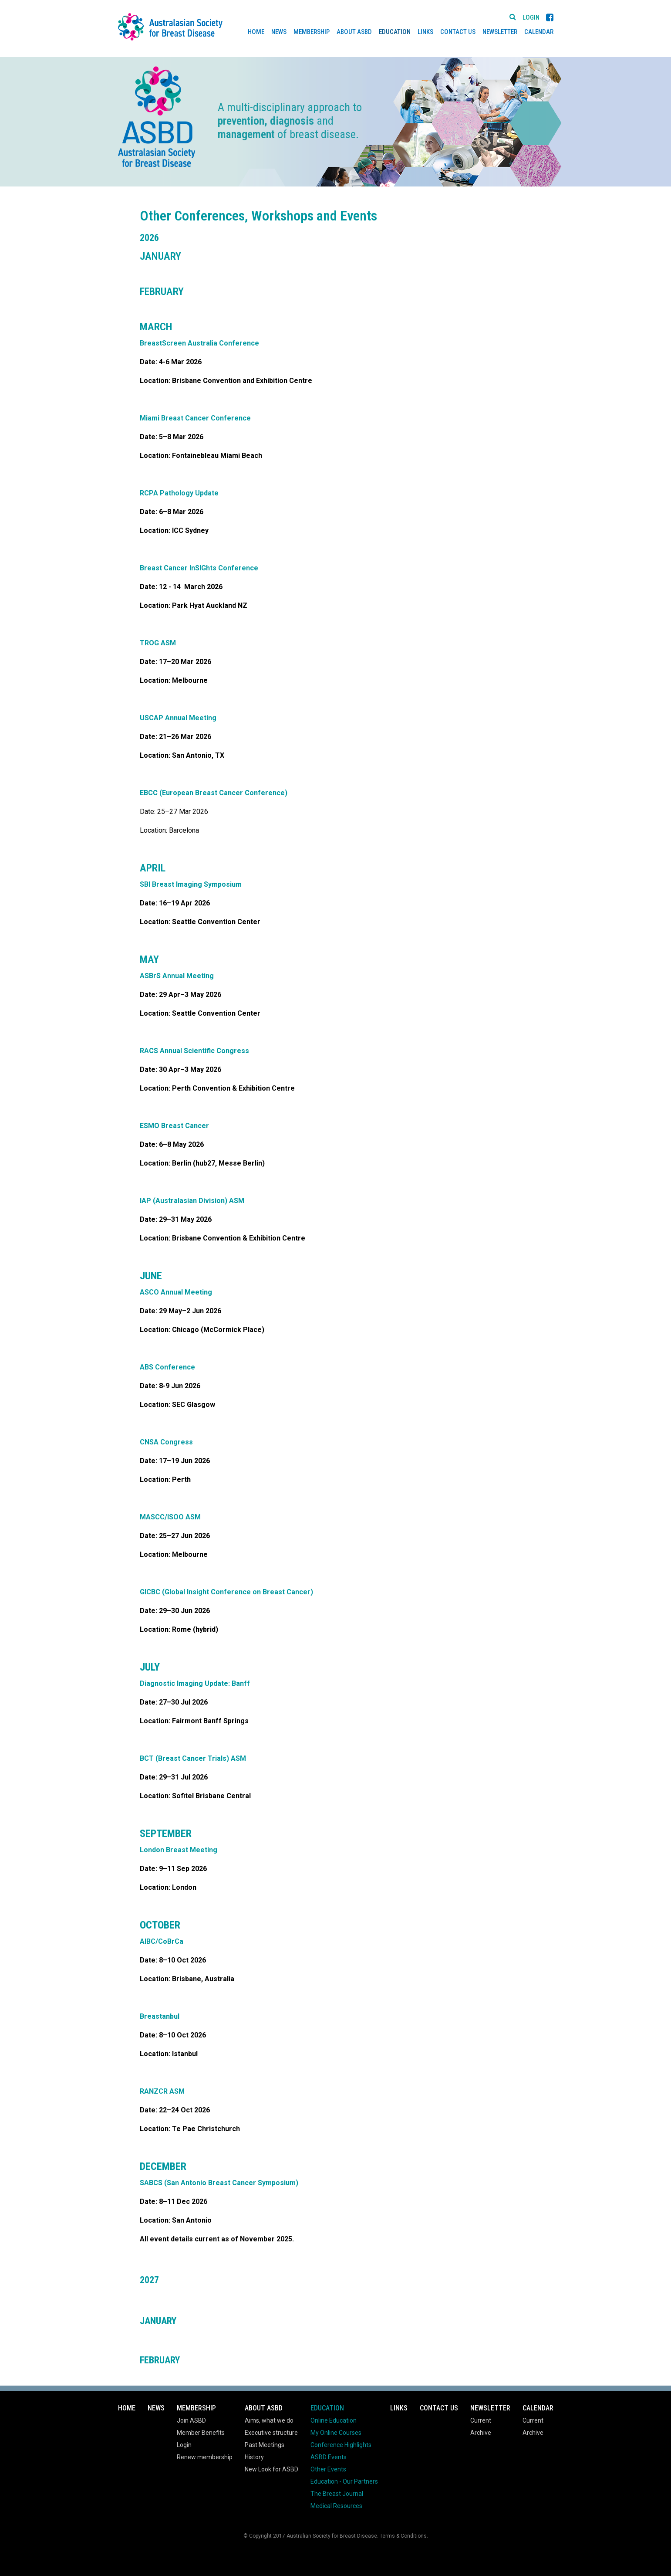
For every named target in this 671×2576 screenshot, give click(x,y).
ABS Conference (167, 1367)
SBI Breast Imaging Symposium (191, 884)
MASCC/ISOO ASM (170, 1517)
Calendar (538, 32)
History (254, 2457)
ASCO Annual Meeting (176, 1292)
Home (256, 32)
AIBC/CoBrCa (161, 1941)
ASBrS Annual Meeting (177, 976)
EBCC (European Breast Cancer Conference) (213, 793)
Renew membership (205, 2457)
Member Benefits (201, 2432)
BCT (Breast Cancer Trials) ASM (193, 1758)
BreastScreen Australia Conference (199, 343)
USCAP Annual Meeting (178, 718)
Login (531, 17)
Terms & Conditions (403, 2536)
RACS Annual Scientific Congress (194, 1051)
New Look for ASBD (271, 2469)
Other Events (328, 2469)
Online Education (333, 2420)
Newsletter (499, 32)
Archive (480, 2432)
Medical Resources (336, 2505)
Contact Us (457, 32)
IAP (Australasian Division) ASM (192, 1200)
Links (425, 32)
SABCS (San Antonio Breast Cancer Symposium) (219, 2183)
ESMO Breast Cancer (174, 1126)
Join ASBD (191, 2420)
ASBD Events (328, 2457)
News (279, 32)
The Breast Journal (336, 2493)
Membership (311, 32)
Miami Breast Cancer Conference (195, 418)
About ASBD (354, 32)
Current (480, 2420)
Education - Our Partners (344, 2481)
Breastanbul (159, 2016)
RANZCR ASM (162, 2091)
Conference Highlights (340, 2444)
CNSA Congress (166, 1442)
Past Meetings (264, 2444)
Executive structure (271, 2432)
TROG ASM (158, 643)
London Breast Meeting (178, 1850)
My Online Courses (335, 2432)
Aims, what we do (269, 2420)
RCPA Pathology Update (179, 493)
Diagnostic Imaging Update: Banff (195, 1683)
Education (395, 32)
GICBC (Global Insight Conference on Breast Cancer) (226, 1592)
